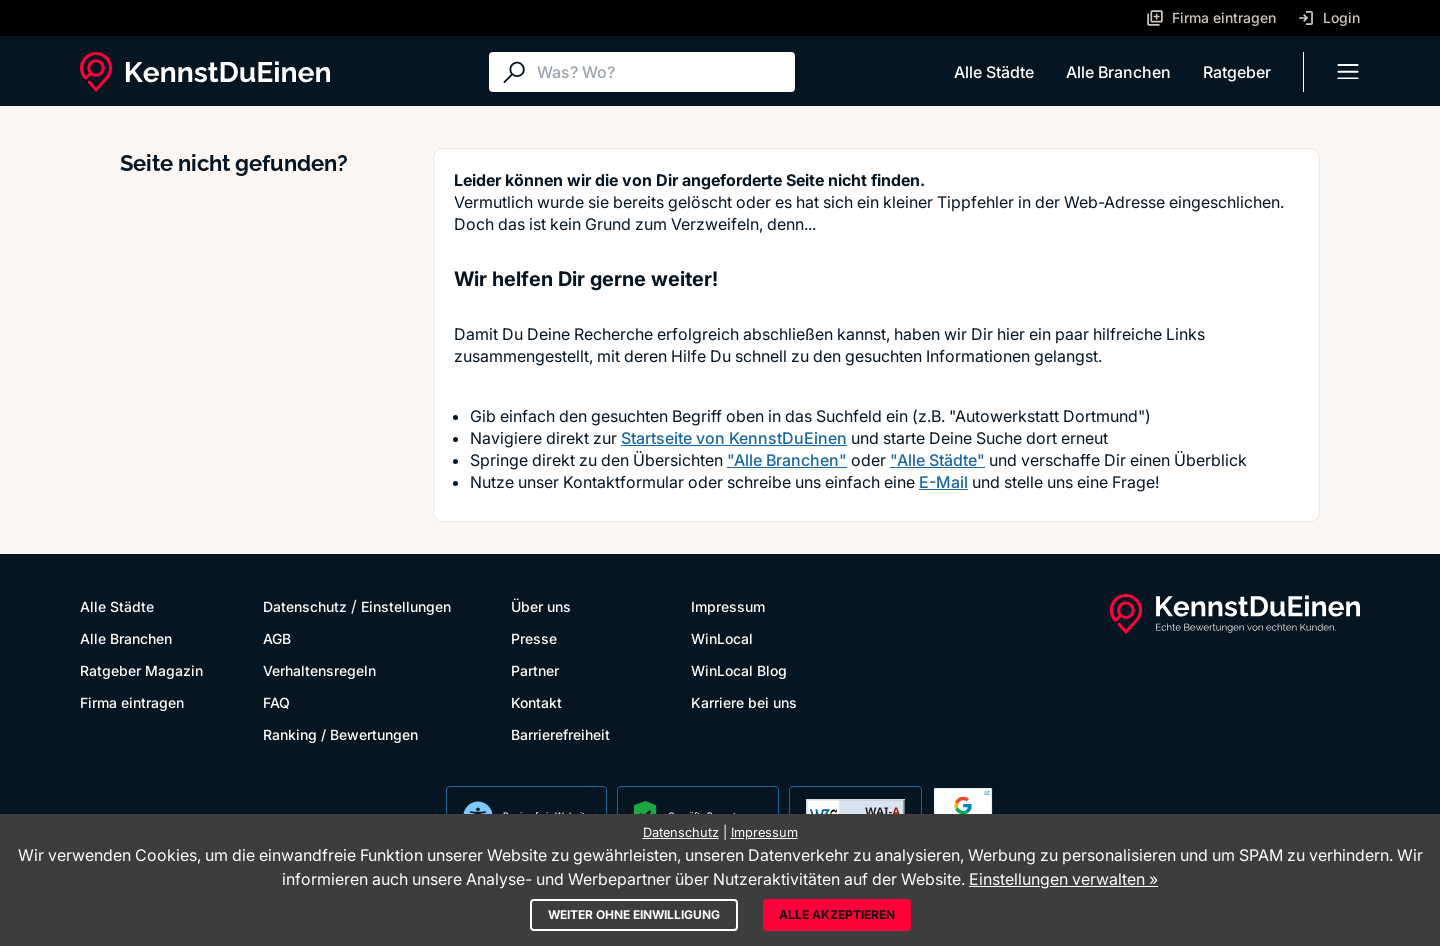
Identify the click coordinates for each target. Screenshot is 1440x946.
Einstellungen (406, 606)
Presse (534, 638)
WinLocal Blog (739, 670)
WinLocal (722, 638)
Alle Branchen (1118, 72)
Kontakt (536, 702)
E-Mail (943, 482)
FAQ (276, 702)
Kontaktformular (623, 482)
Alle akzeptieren (837, 914)
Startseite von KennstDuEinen (734, 438)
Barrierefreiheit (560, 734)
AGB (277, 638)
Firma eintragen (132, 702)
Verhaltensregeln (319, 670)
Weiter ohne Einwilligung (634, 914)
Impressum (728, 606)
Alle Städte (994, 72)
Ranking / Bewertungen (340, 734)
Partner (535, 670)
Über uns (541, 606)
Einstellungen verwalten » (1063, 879)
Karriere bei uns (744, 702)
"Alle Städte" (937, 460)
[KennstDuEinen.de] (205, 72)
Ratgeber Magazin (141, 670)
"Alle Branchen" (787, 460)
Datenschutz (305, 606)
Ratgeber (1237, 72)
